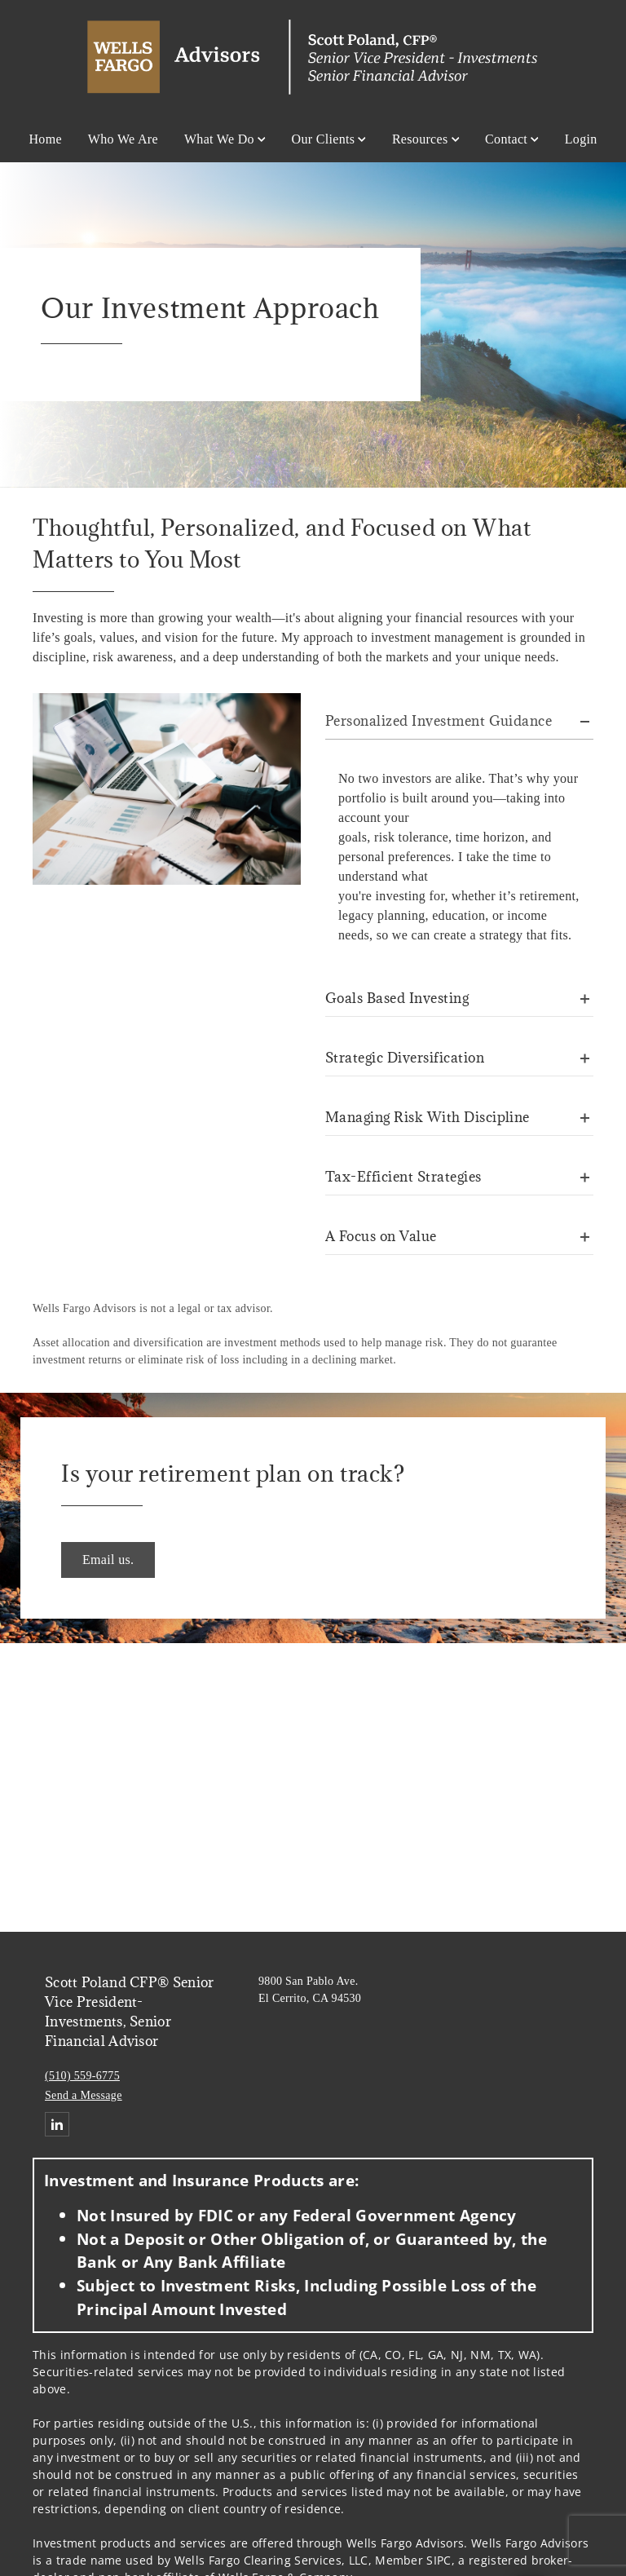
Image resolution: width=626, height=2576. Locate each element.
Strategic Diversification (404, 1058)
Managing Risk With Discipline (427, 1117)
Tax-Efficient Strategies (403, 1177)
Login (581, 139)
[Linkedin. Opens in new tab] (57, 2124)
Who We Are (123, 139)
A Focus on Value (381, 1236)
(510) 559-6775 (82, 2076)
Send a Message (83, 2095)
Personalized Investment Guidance (438, 721)
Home (45, 139)
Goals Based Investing (397, 998)
